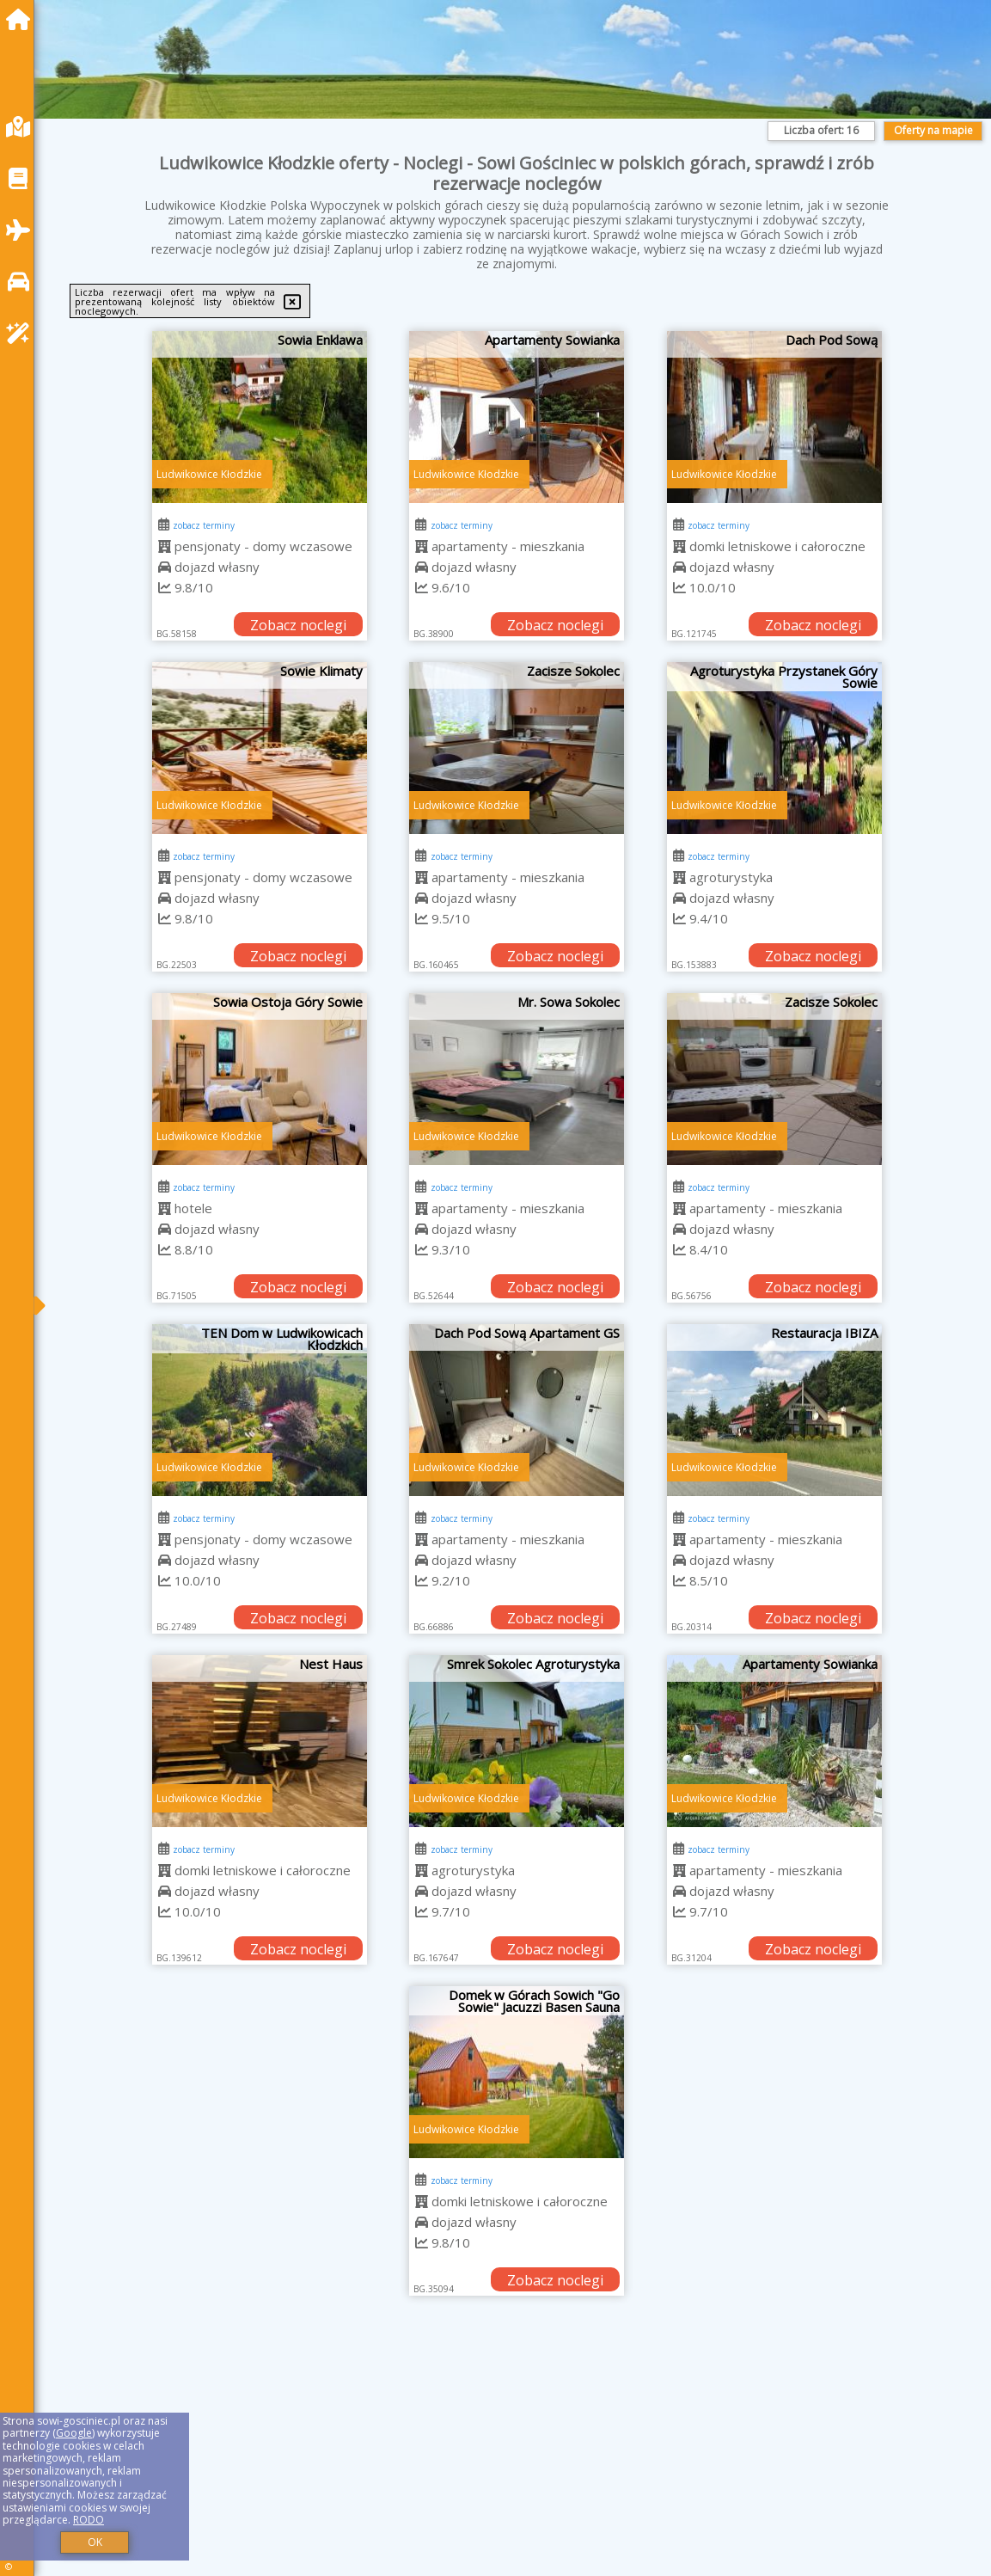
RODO (88, 2519)
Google (74, 2433)
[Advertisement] (517, 2457)
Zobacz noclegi (298, 625)
